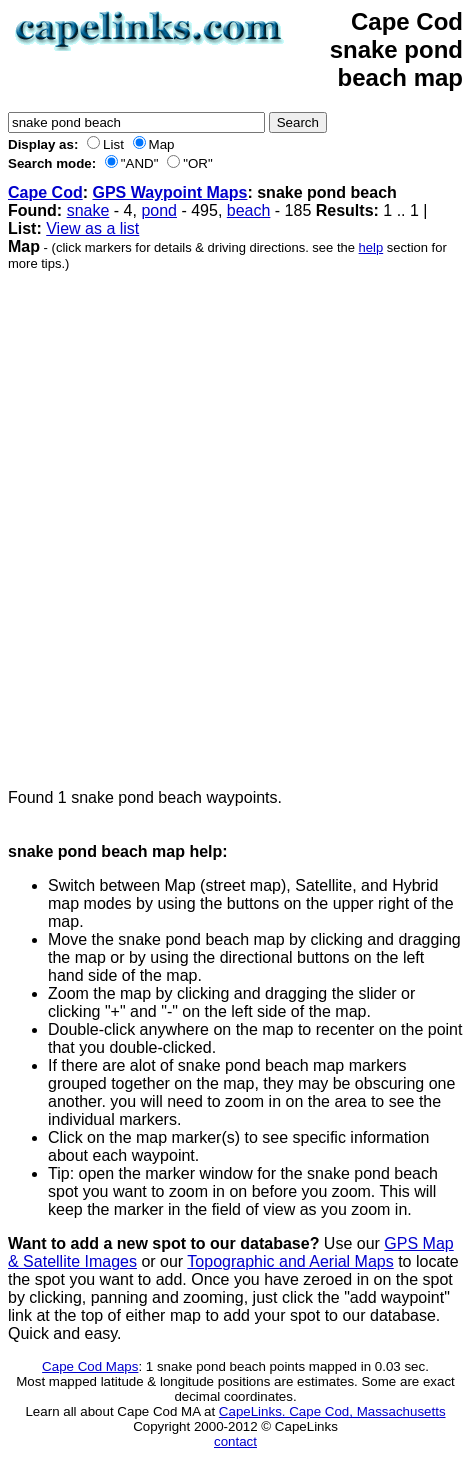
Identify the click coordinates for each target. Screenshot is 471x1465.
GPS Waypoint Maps (169, 192)
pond (159, 210)
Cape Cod (45, 192)
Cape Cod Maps (90, 1366)
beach (249, 210)
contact (235, 1441)
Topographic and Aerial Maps (290, 1261)
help (371, 247)
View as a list (92, 228)
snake (88, 210)
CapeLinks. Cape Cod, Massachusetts (332, 1411)
